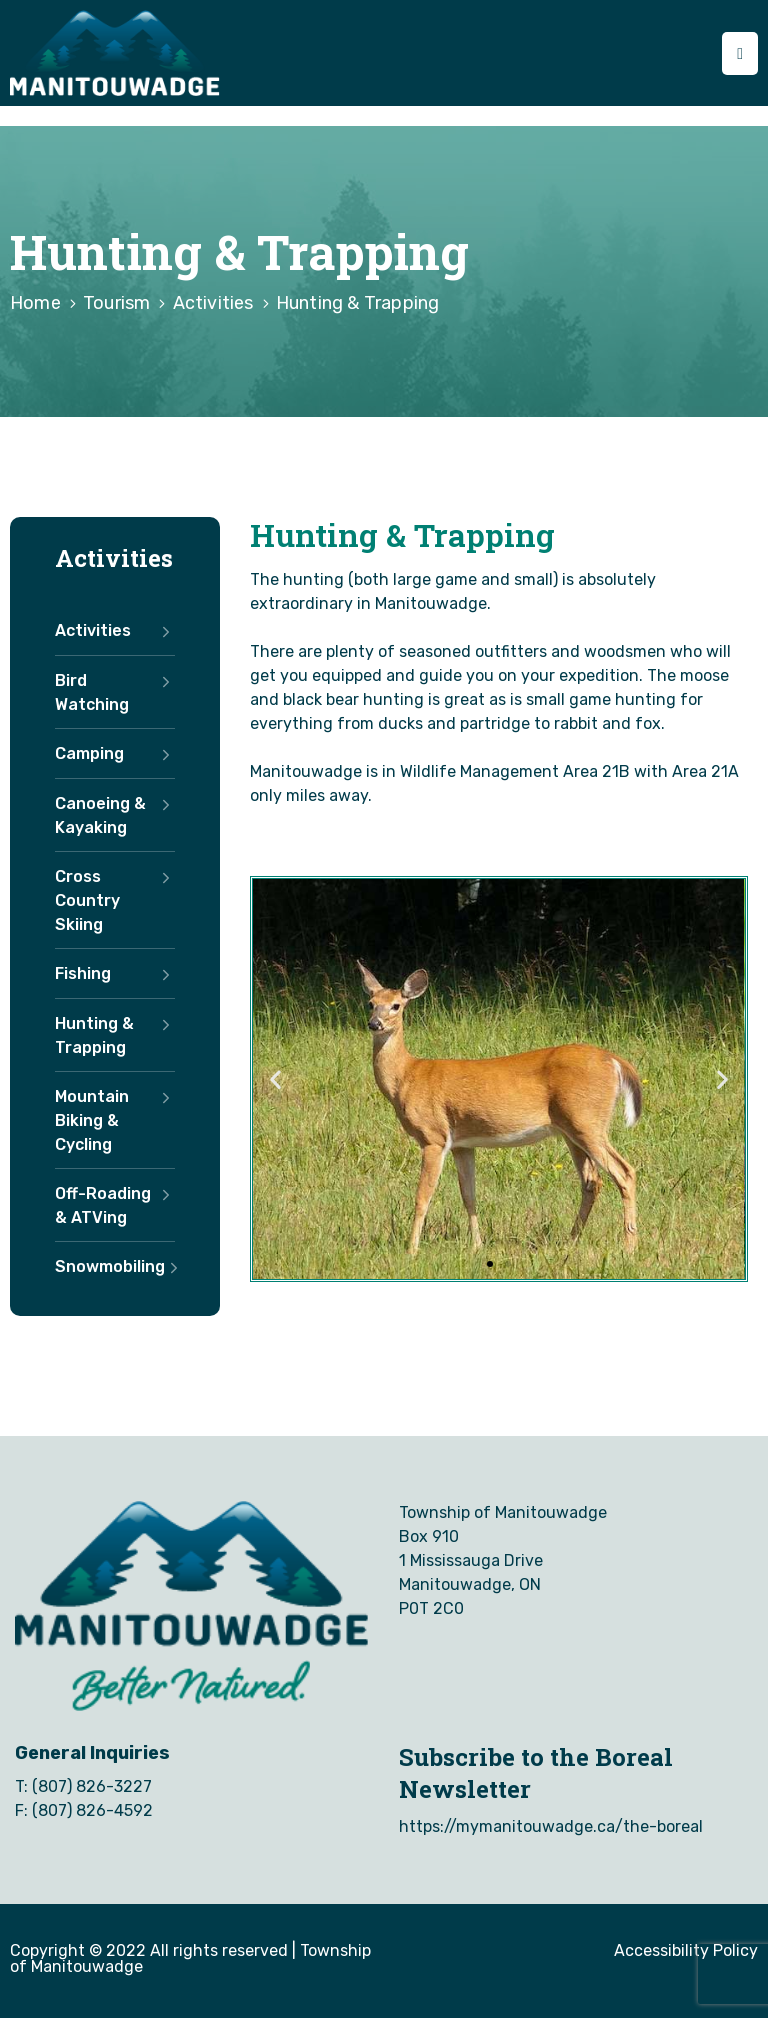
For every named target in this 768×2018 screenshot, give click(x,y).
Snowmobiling (115, 1267)
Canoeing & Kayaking (115, 816)
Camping (115, 754)
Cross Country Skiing (115, 901)
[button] (490, 1264)
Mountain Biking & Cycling (115, 1121)
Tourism (116, 303)
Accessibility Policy (686, 1950)
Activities (213, 303)
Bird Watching (115, 693)
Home (35, 303)
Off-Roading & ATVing (115, 1206)
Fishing (115, 974)
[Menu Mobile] (740, 53)
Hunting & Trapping (115, 1036)
